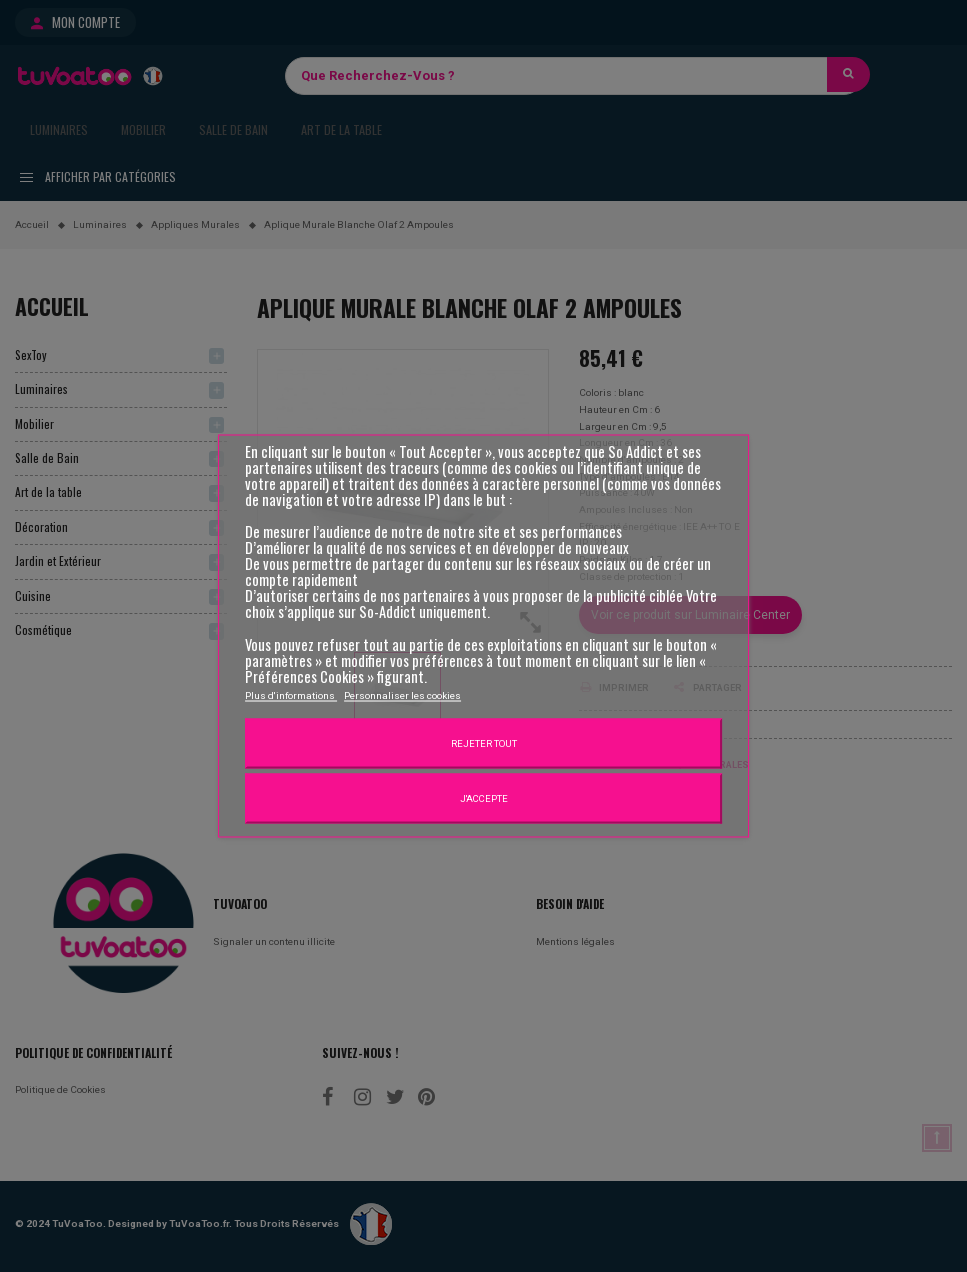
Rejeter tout (484, 742)
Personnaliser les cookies (402, 694)
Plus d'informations (291, 694)
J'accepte (484, 797)
